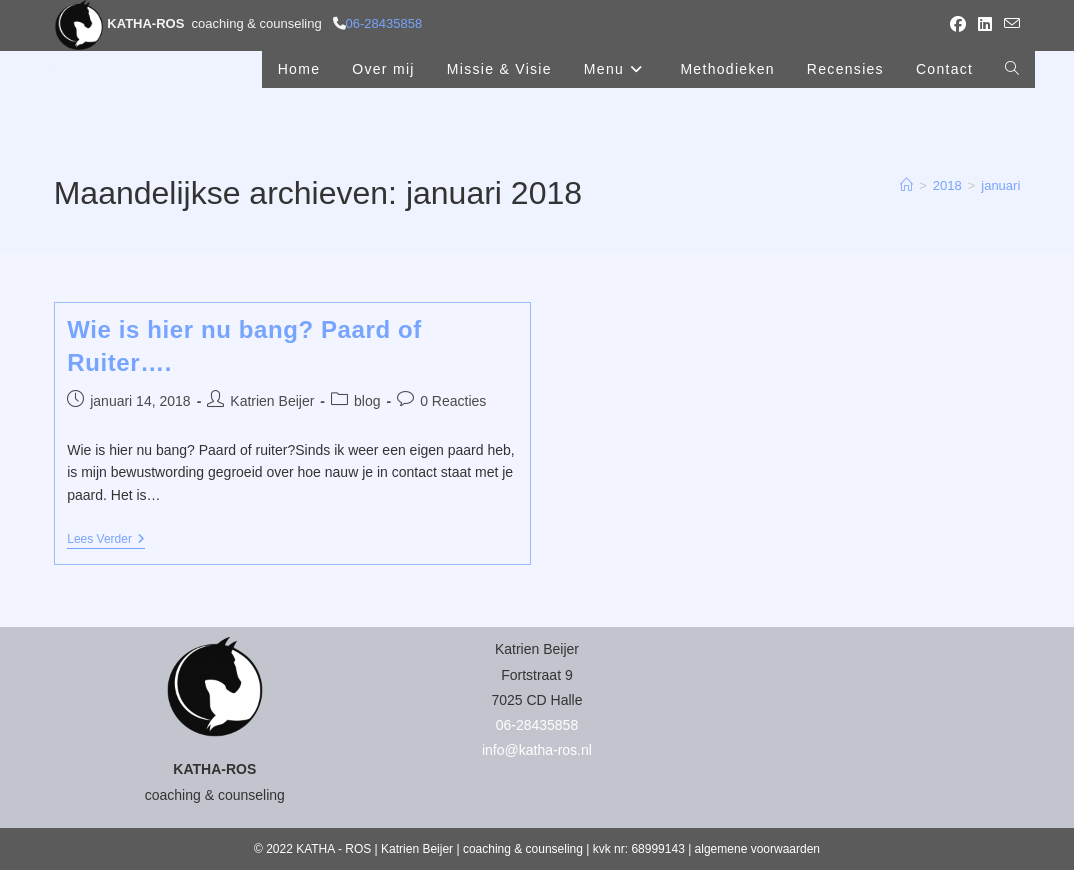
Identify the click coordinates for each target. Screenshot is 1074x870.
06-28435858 (384, 23)
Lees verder (106, 540)
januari (1000, 185)
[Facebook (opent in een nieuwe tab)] (958, 25)
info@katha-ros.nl (537, 750)
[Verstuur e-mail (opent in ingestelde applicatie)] (1009, 25)
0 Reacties (453, 401)
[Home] (906, 185)
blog (367, 401)
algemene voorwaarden (757, 849)
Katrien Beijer (272, 401)
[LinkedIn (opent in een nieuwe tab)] (985, 25)
